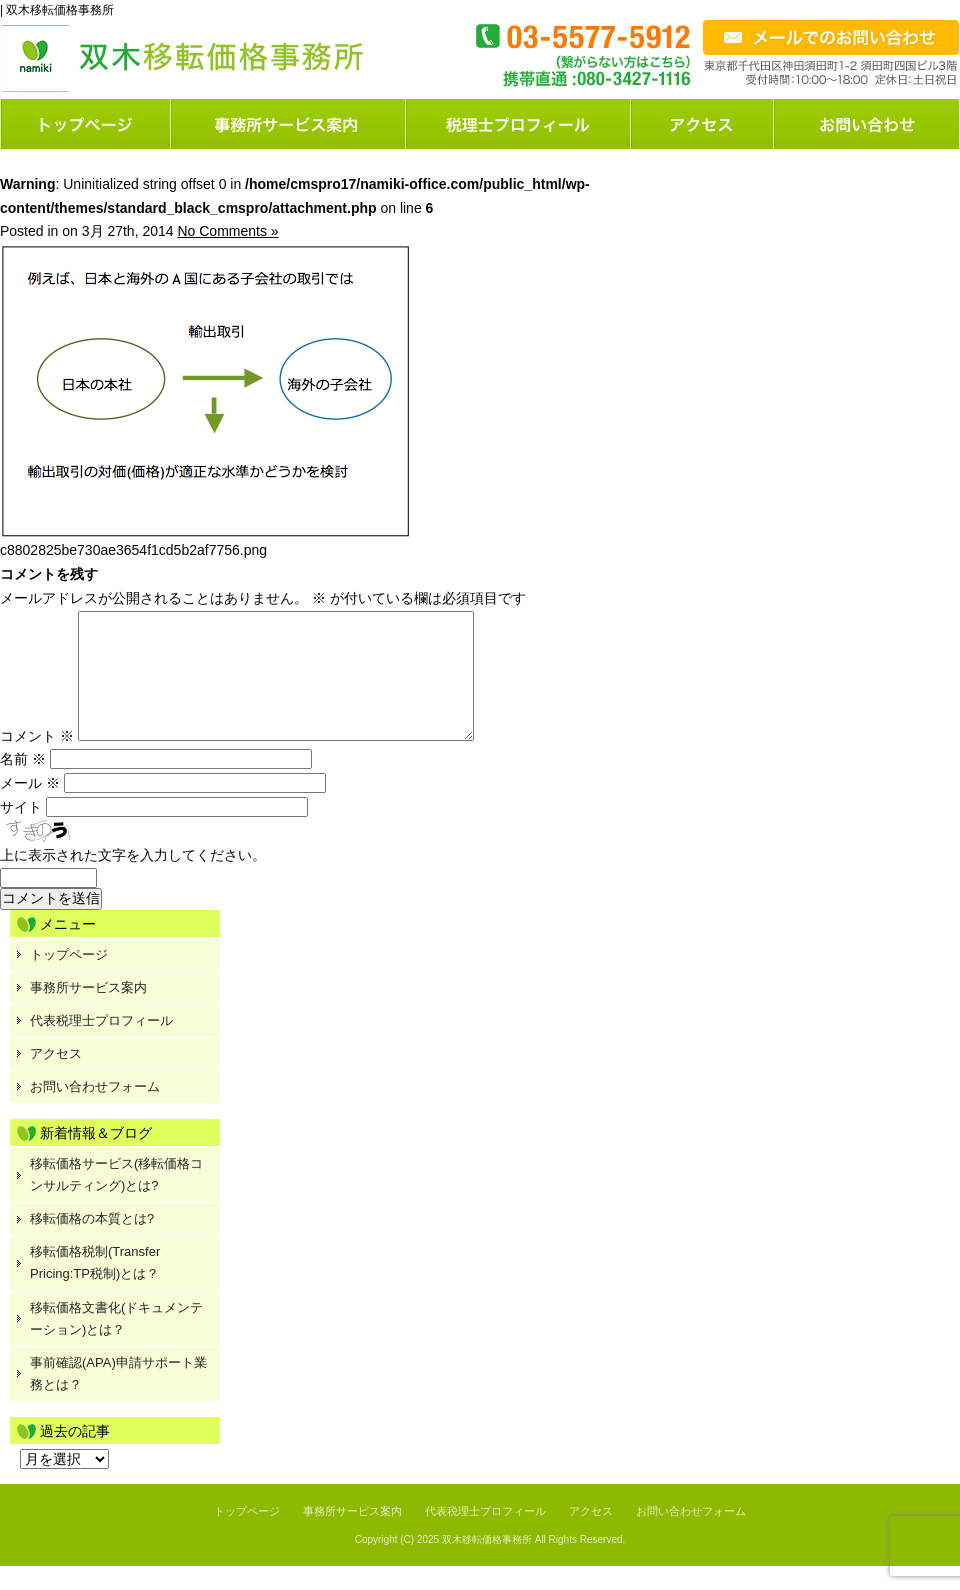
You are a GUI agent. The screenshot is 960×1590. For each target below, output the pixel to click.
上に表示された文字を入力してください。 (133, 879)
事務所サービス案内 (88, 1011)
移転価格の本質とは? (92, 1242)
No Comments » (227, 231)
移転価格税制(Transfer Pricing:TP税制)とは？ (95, 1286)
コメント (37, 760)
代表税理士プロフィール (101, 1044)
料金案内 (519, 124)
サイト (21, 831)
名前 (23, 783)
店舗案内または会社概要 (703, 124)
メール (30, 807)
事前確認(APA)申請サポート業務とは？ (118, 1397)
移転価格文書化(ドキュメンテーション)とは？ (116, 1342)
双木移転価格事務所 (487, 1563)
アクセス (56, 1077)
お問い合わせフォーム (867, 124)
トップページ (86, 124)
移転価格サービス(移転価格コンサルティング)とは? (116, 1198)
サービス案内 (289, 124)
